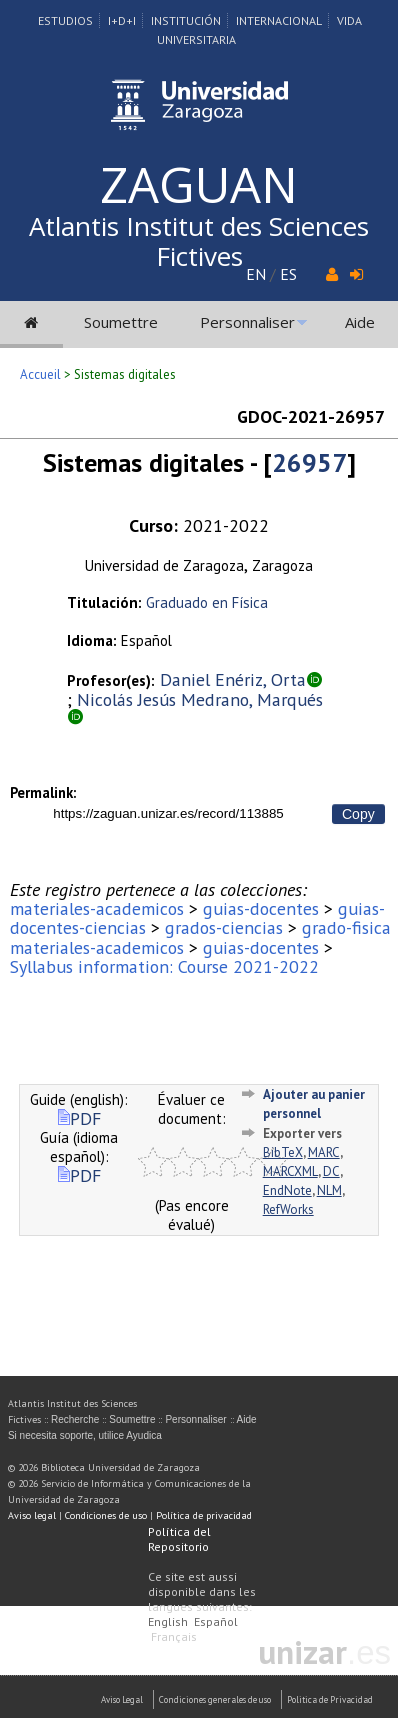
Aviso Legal (122, 1699)
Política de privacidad (204, 1515)
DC (331, 1171)
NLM (329, 1190)
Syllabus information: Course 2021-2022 (164, 966)
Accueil (40, 374)
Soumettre (121, 322)
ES (288, 274)
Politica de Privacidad (330, 1699)
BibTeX (283, 1152)
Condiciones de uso (106, 1515)
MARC (324, 1152)
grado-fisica (346, 927)
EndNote (287, 1190)
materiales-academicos (97, 908)
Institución (186, 20)
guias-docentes (261, 908)
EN (256, 274)
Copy (358, 814)
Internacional (279, 20)
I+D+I (122, 20)
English (168, 1621)
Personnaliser (247, 322)
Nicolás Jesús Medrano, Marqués (200, 699)
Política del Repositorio (179, 1539)
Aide (360, 322)
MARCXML (290, 1171)
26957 (309, 462)
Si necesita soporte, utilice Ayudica (85, 1435)
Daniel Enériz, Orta (233, 679)
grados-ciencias (224, 927)
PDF (79, 1118)
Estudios (65, 20)
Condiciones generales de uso (215, 1699)
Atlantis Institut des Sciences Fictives (199, 241)
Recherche (75, 1419)
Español (216, 1621)
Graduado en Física (207, 602)
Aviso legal (32, 1515)
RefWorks (288, 1209)
